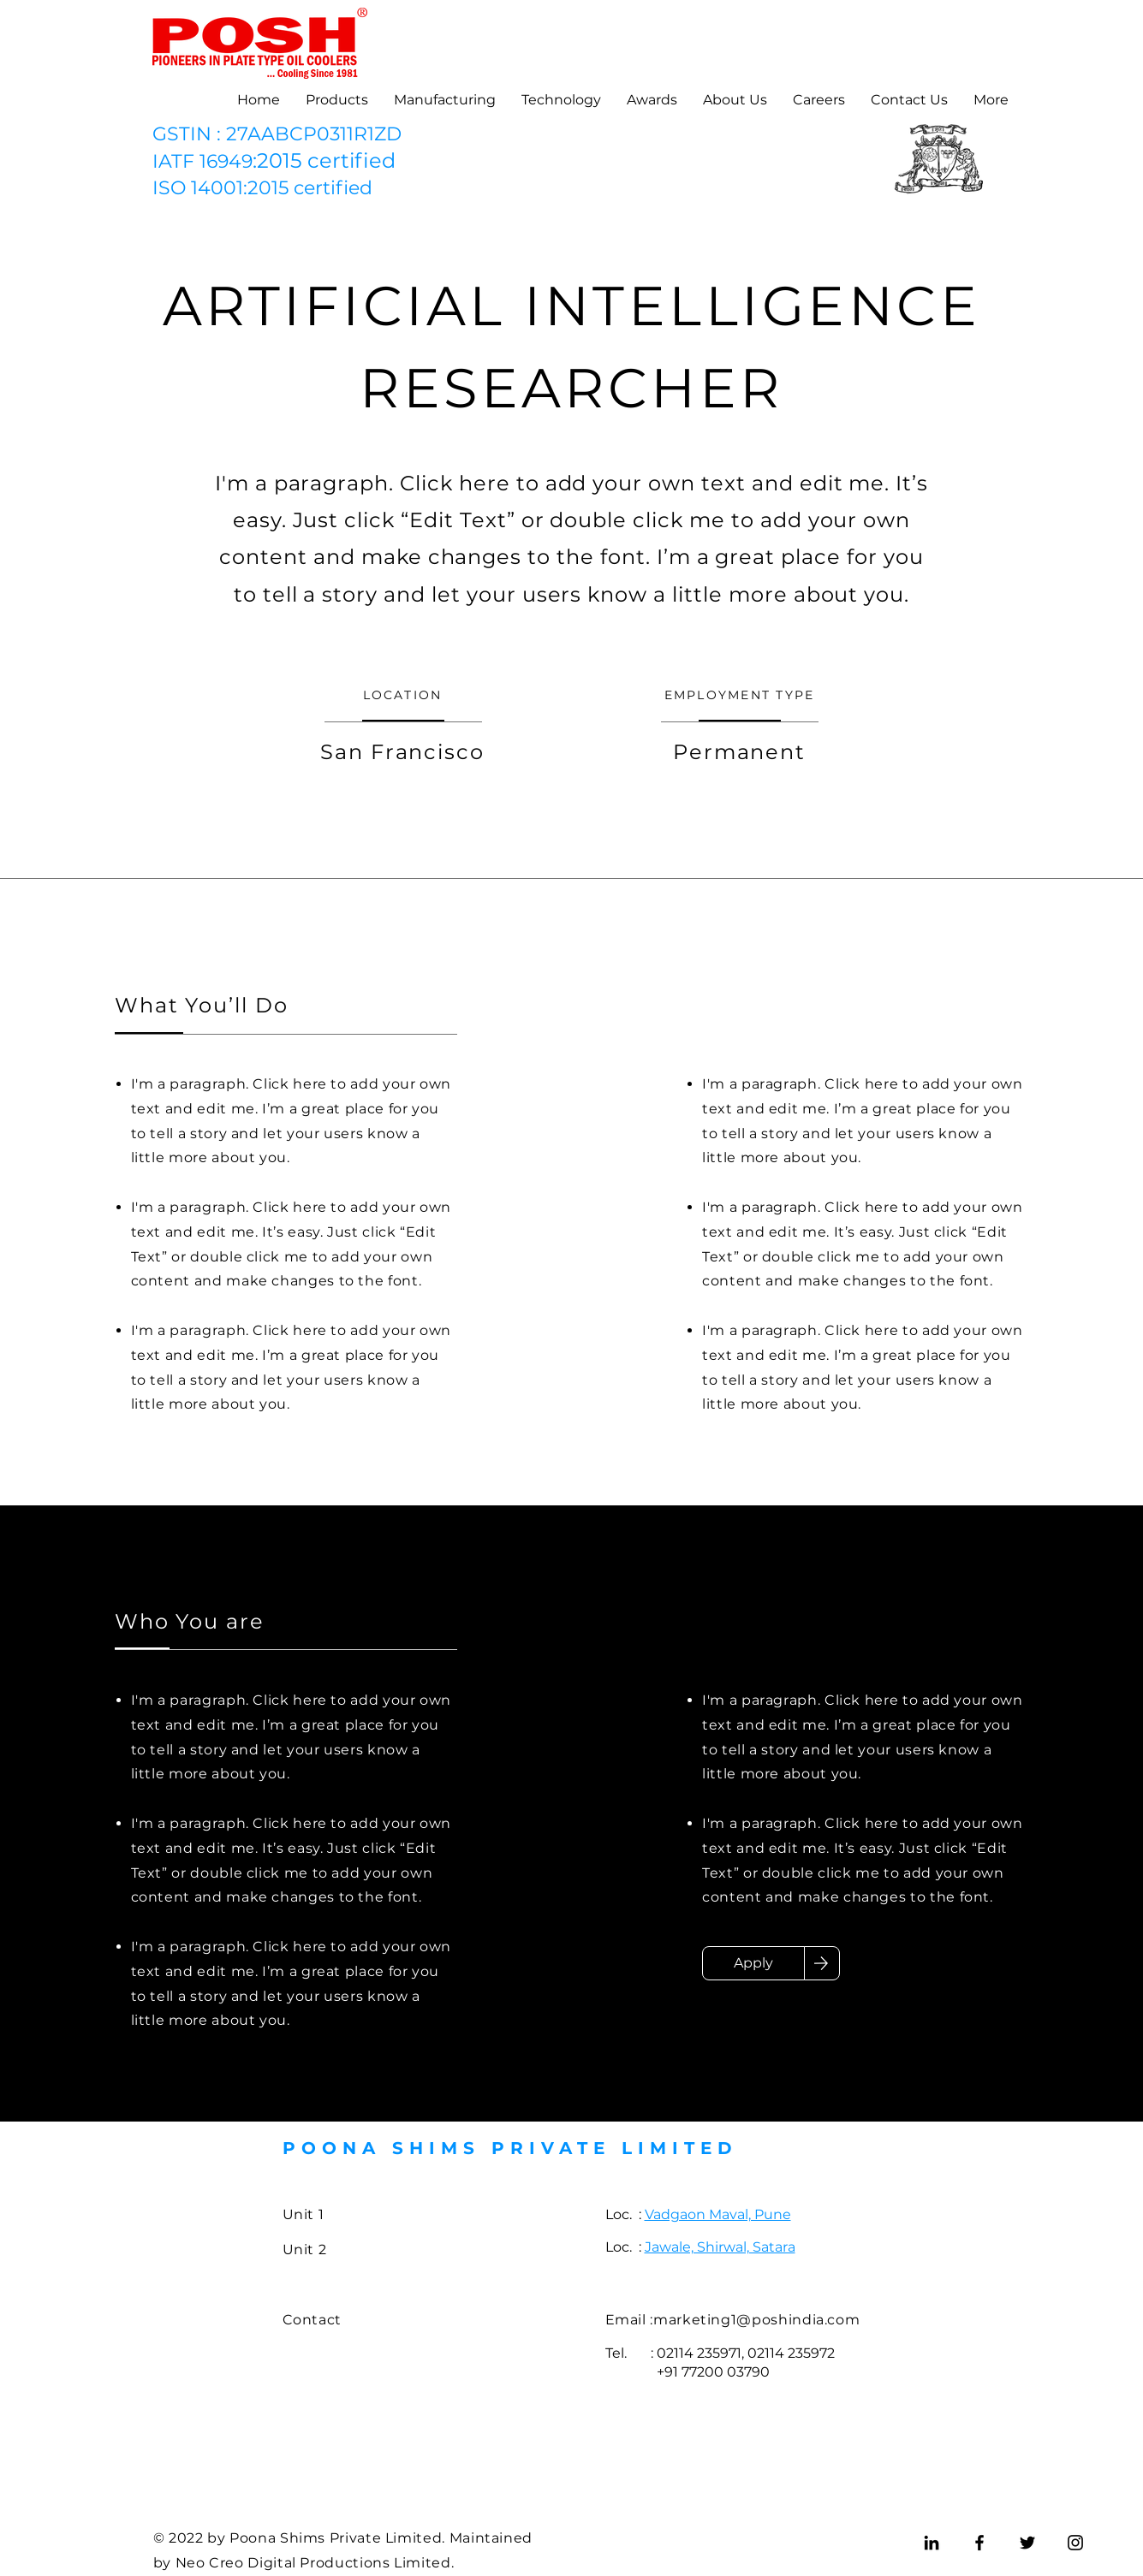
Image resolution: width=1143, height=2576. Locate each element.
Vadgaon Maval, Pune (718, 2214)
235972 (811, 2353)
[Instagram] (1075, 2542)
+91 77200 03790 (687, 2372)
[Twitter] (1027, 2542)
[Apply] (753, 1963)
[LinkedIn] (931, 2542)
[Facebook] (979, 2542)
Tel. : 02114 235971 (673, 2353)
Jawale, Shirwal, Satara (720, 2247)
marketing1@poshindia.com (756, 2320)
